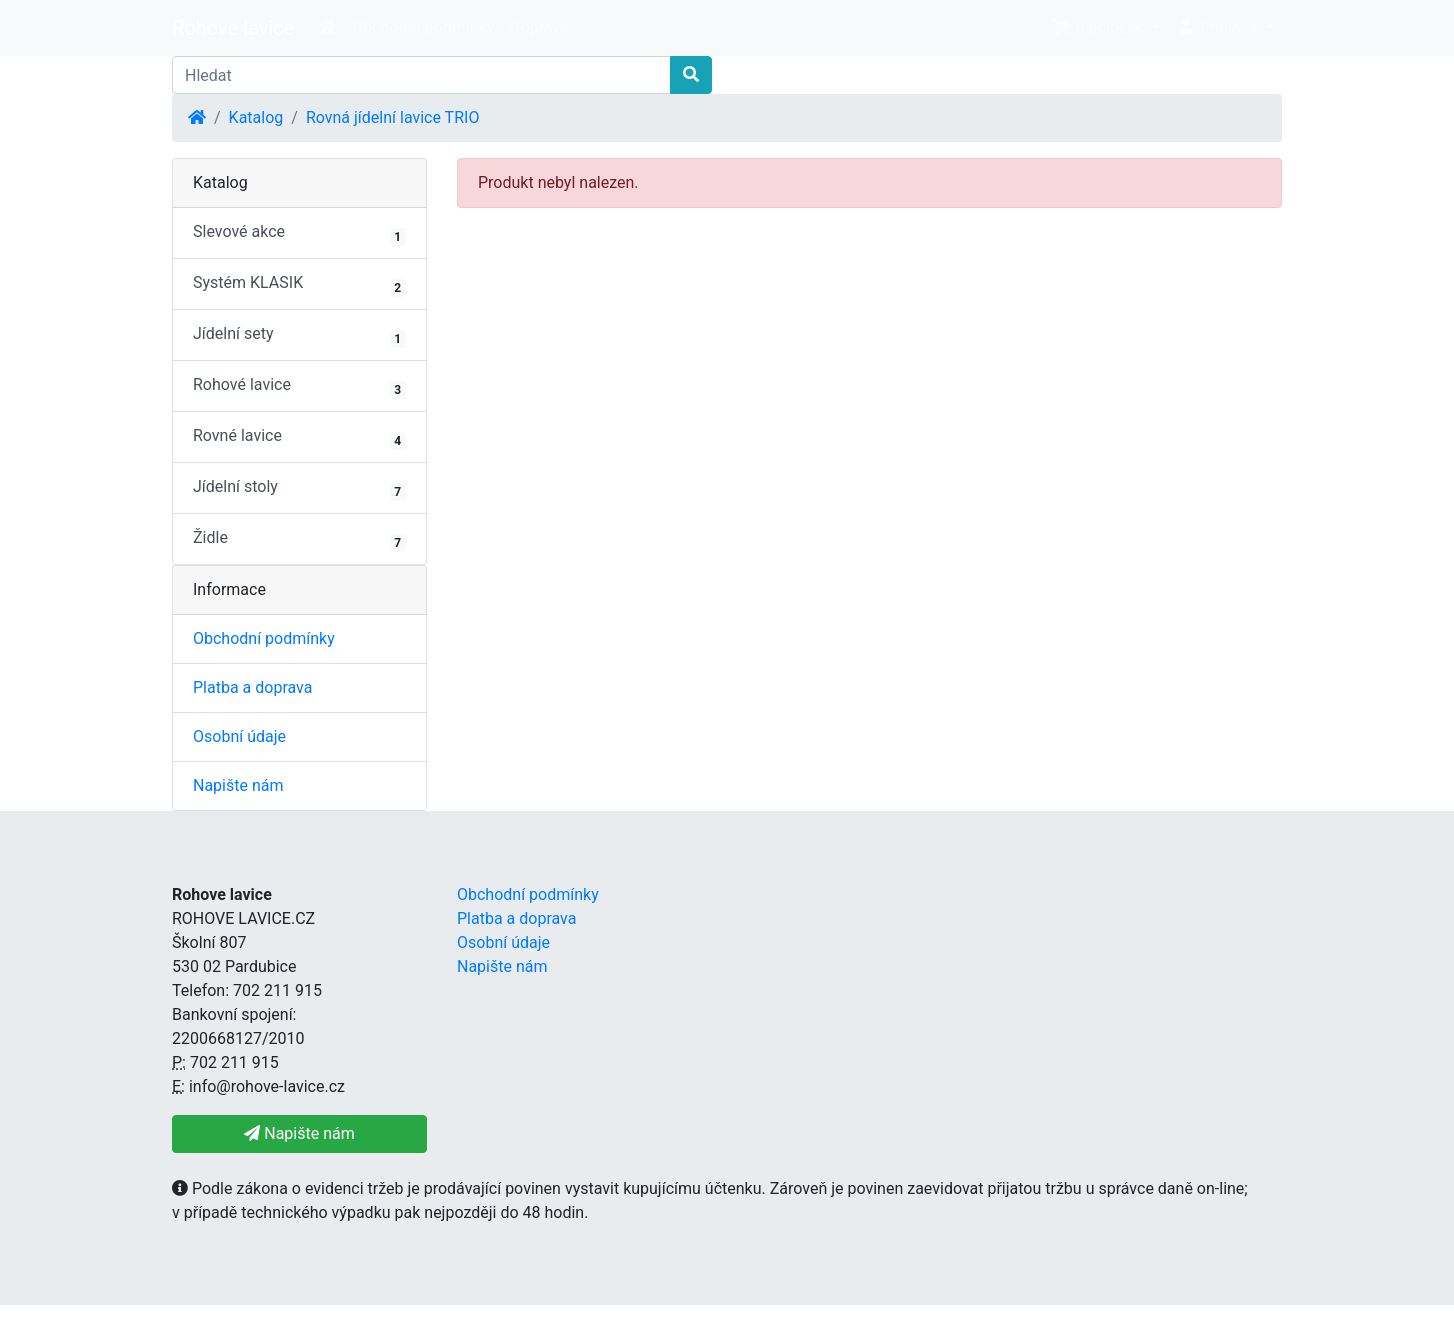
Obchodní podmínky (423, 27)
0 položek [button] (1099, 27)
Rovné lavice (299, 438)
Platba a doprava (252, 687)
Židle (299, 540)
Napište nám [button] (299, 1133)
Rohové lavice (299, 387)
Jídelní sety (299, 336)
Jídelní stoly (299, 489)
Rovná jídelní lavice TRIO (392, 117)
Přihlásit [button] (1219, 27)
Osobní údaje (239, 736)
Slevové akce (299, 234)
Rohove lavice (233, 28)
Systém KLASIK (299, 285)
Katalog (256, 117)
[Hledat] (421, 75)
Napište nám (238, 785)
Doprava (539, 27)
